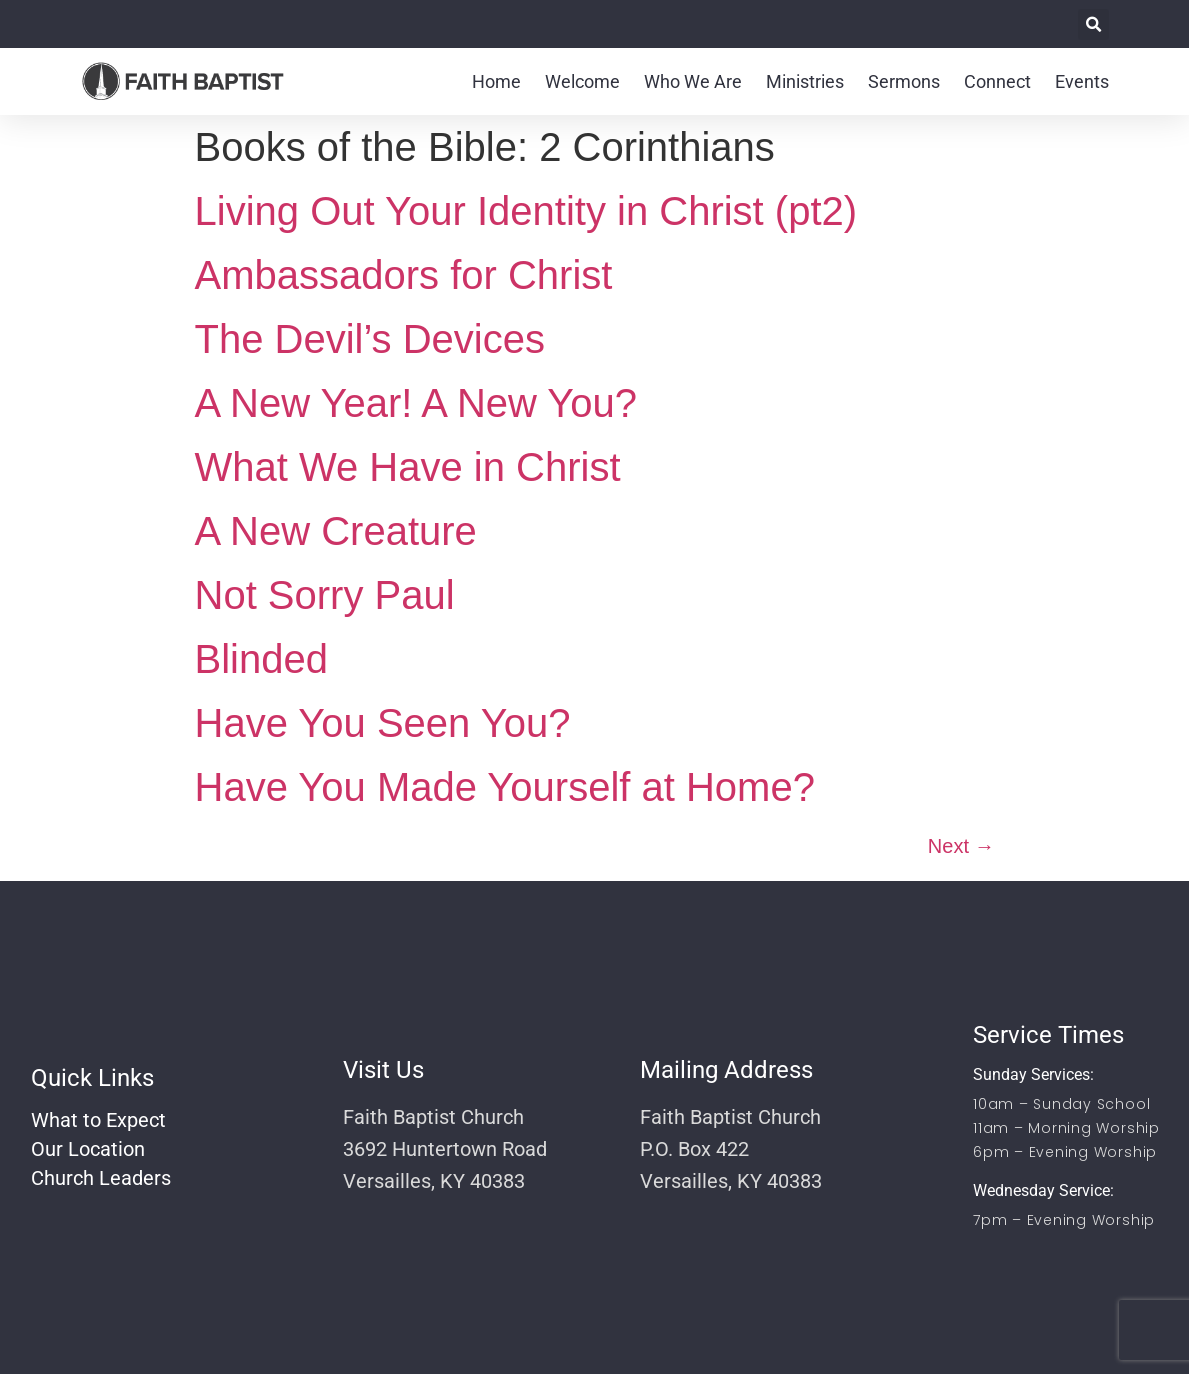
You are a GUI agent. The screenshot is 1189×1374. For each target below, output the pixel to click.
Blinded (261, 659)
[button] (1093, 24)
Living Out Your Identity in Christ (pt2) (526, 211)
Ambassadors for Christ (404, 275)
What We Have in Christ (408, 467)
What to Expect (98, 1120)
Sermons (904, 81)
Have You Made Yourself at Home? (505, 787)
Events (1082, 81)
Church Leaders (101, 1178)
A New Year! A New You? (416, 403)
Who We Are (693, 81)
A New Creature (336, 531)
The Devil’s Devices (370, 339)
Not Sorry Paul (325, 595)
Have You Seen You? (383, 723)
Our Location (88, 1149)
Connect (997, 81)
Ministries (805, 81)
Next (961, 846)
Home (496, 81)
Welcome (582, 81)
